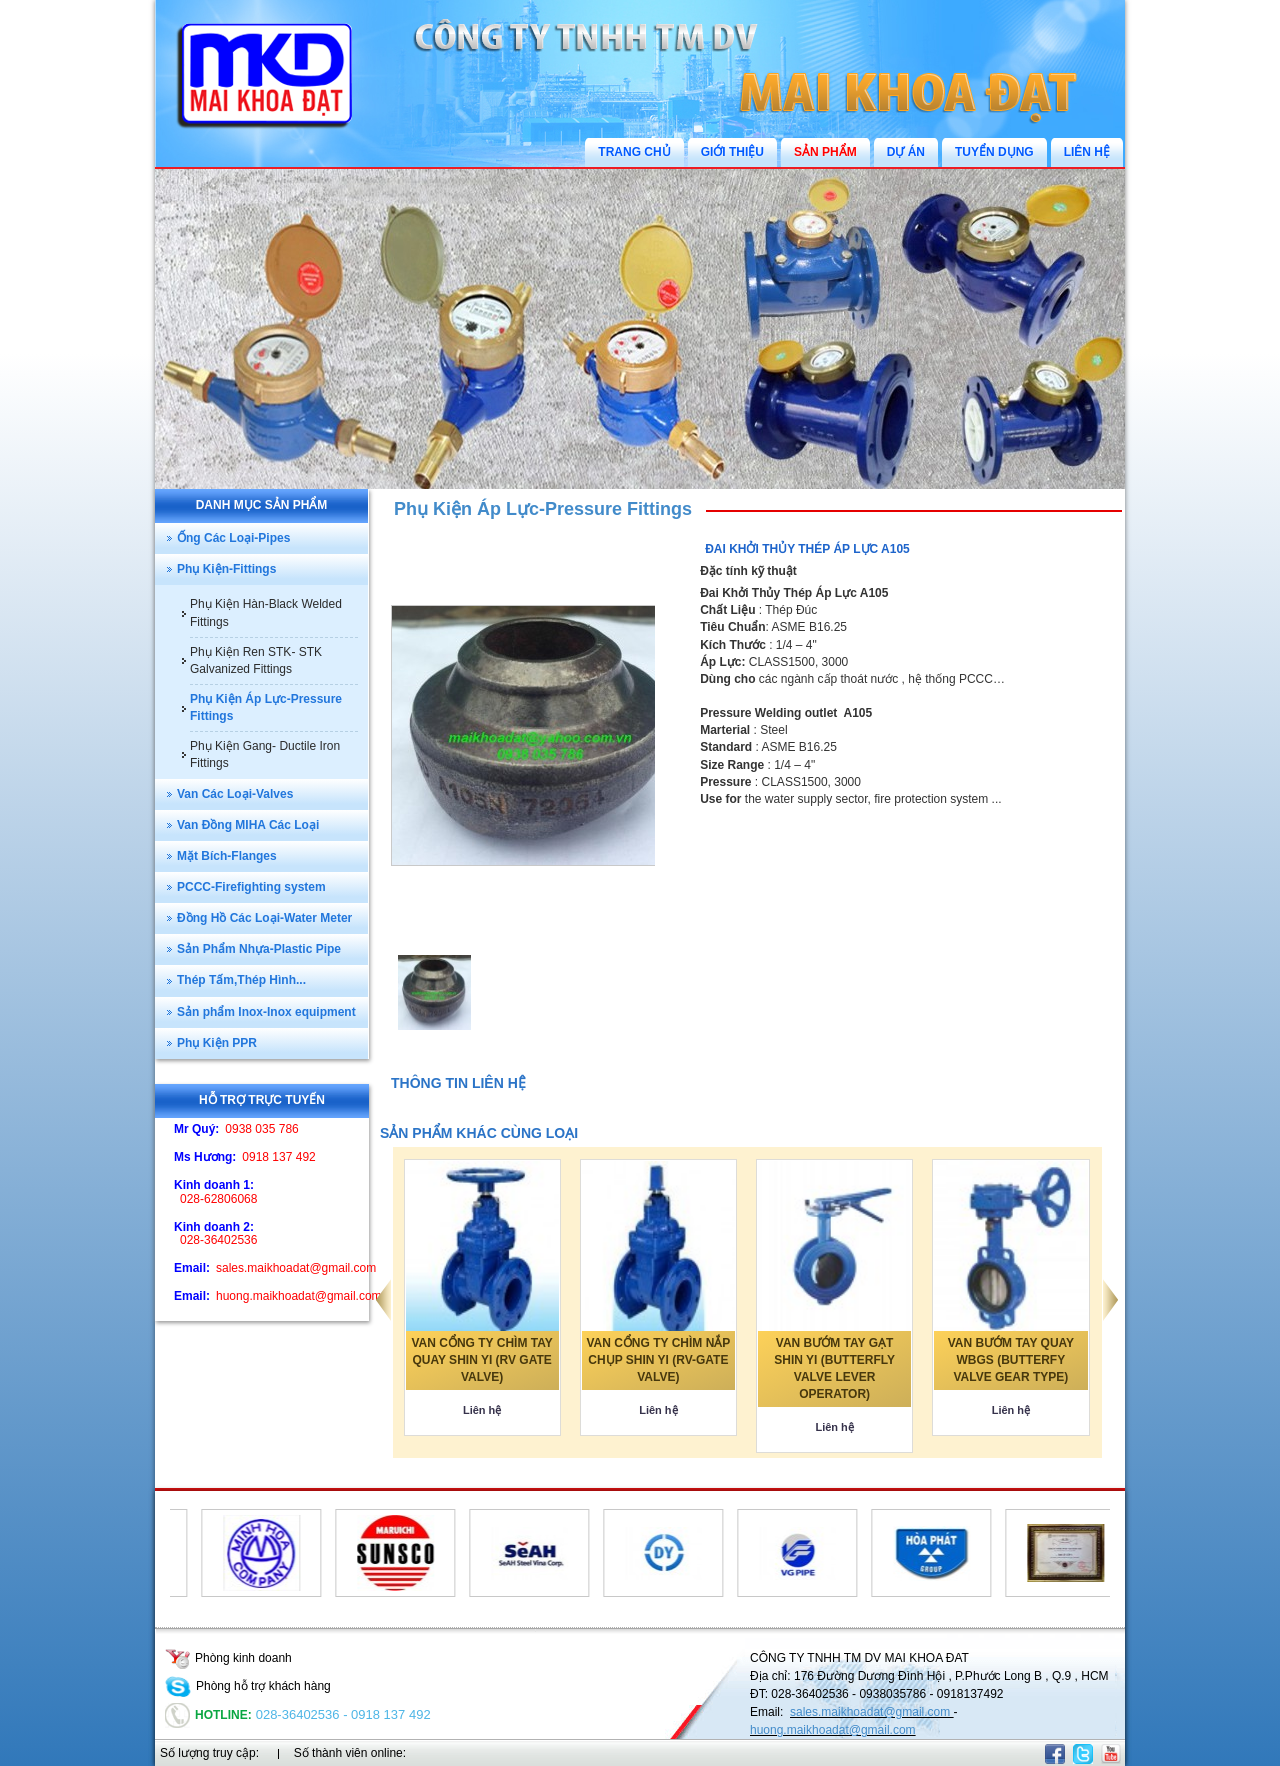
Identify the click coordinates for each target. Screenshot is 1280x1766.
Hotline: (208, 1715)
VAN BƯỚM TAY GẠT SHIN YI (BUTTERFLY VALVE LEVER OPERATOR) (834, 1368)
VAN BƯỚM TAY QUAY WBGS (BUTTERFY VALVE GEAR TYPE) (1011, 1360)
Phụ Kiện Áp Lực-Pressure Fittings (543, 509)
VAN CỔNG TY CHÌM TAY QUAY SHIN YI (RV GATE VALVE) (482, 1360)
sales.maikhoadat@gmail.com (872, 1712)
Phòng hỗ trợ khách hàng (248, 1686)
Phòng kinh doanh (228, 1658)
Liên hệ (482, 1410)
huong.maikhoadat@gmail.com (833, 1730)
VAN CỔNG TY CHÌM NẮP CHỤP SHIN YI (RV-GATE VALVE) (658, 1360)
